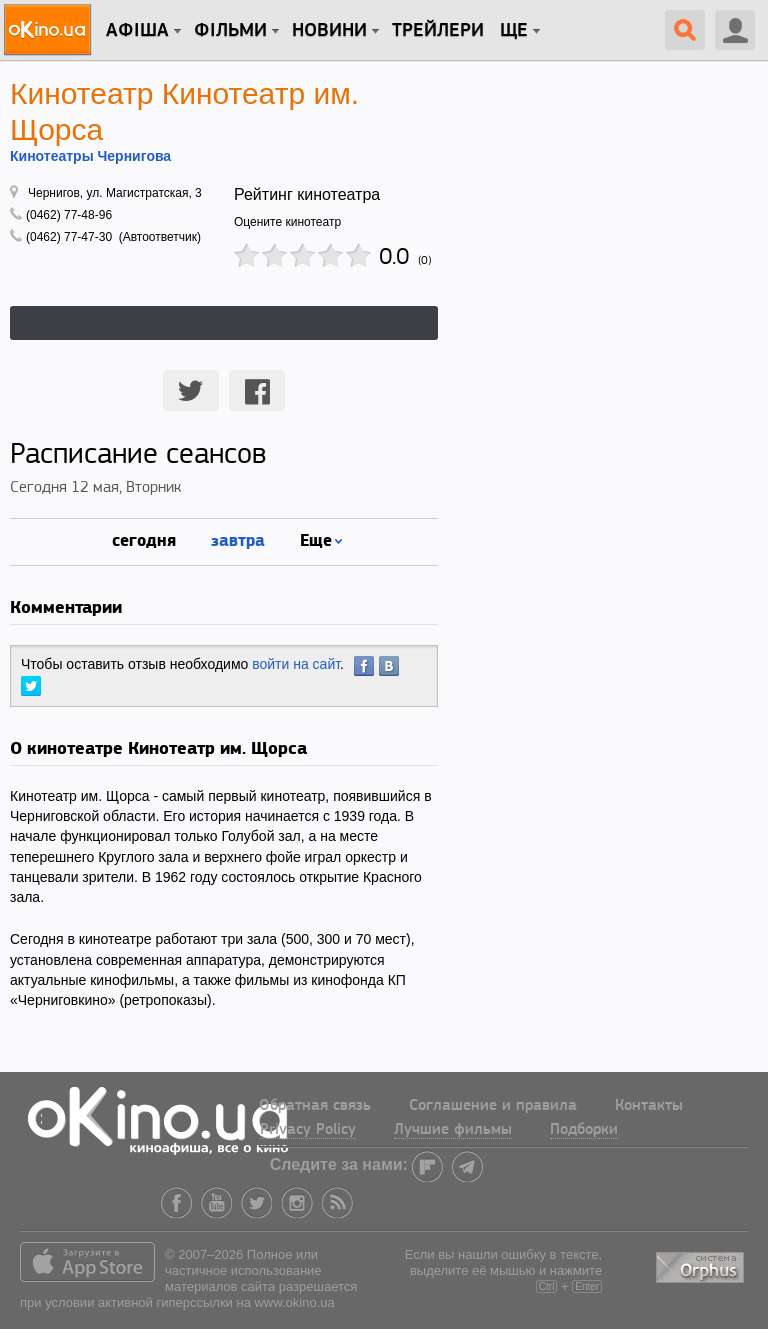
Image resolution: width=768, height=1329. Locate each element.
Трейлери (438, 31)
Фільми (230, 31)
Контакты (649, 1106)
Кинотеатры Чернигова (90, 156)
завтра (238, 539)
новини (329, 31)
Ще (514, 31)
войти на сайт (296, 664)
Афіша (137, 31)
